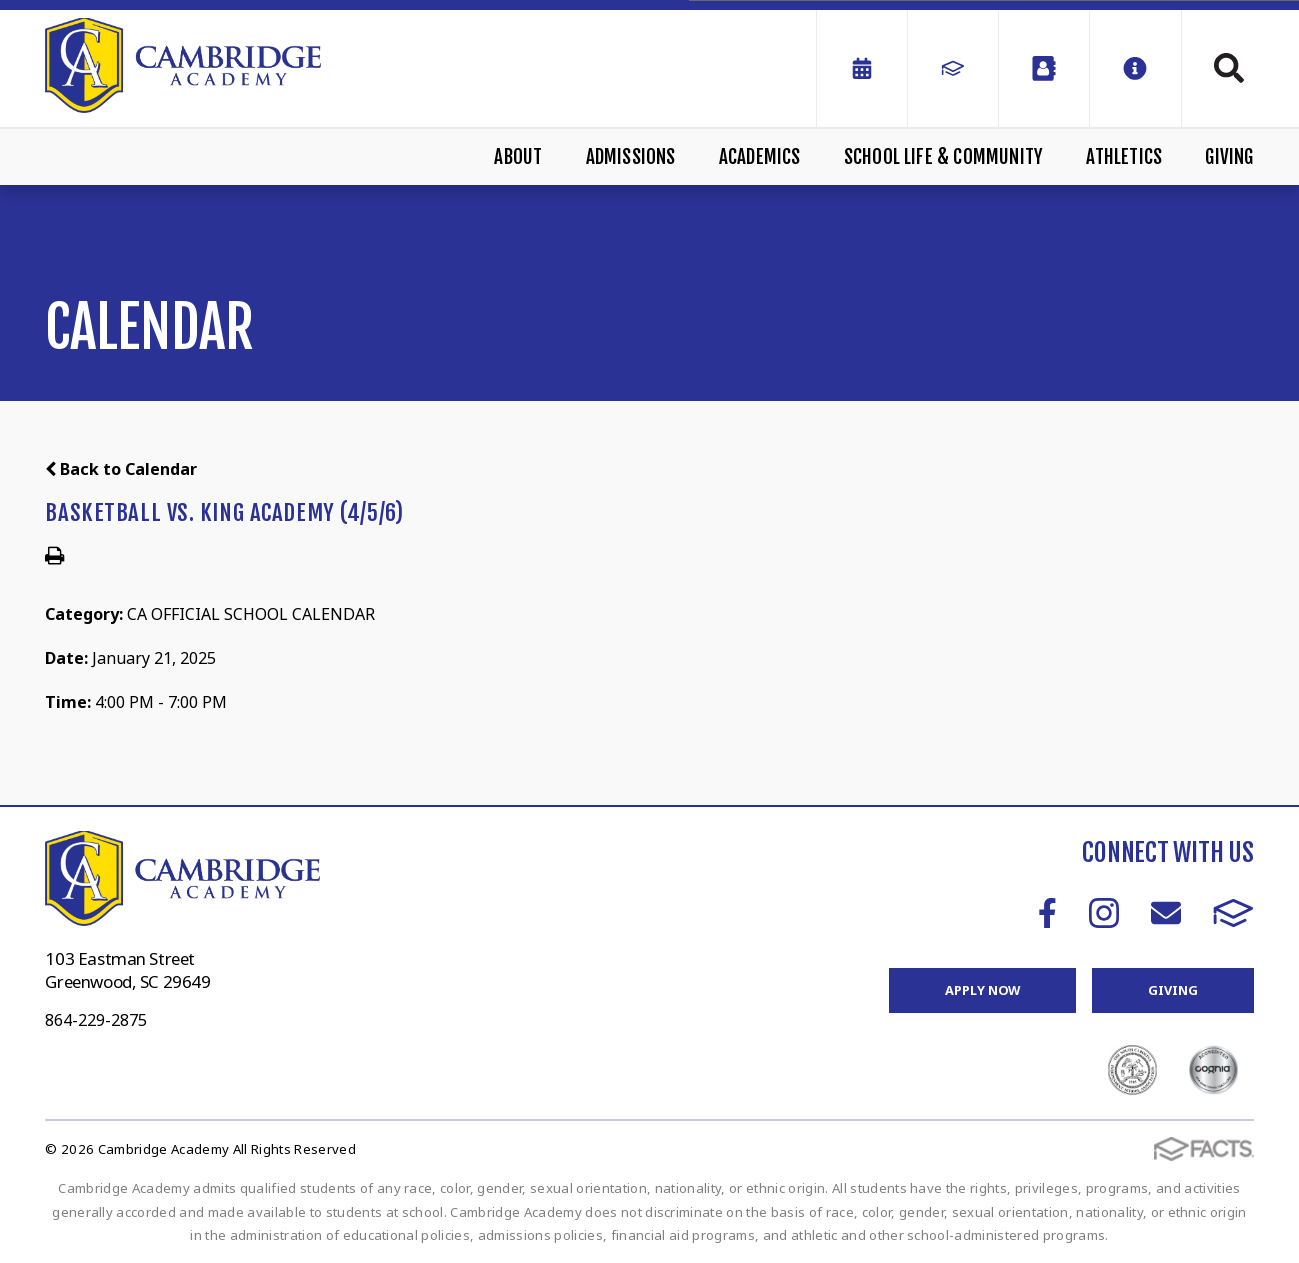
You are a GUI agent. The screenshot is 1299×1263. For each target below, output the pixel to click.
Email (1166, 913)
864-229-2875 (96, 1020)
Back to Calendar (121, 469)
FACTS (1233, 913)
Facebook (1047, 913)
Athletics (1124, 157)
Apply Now (982, 990)
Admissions (631, 157)
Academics (760, 157)
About (518, 157)
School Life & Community (943, 157)
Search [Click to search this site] (1229, 68)
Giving (1229, 157)
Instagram (1104, 913)
